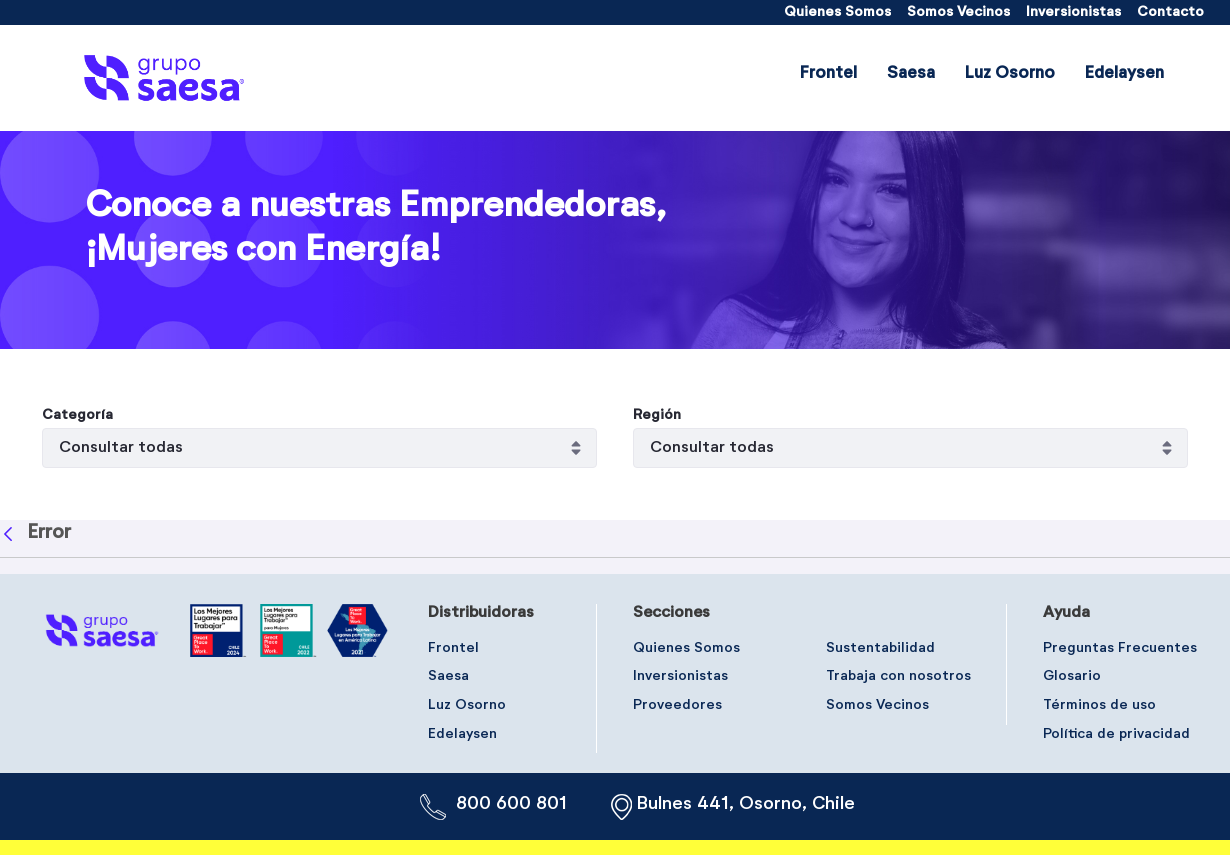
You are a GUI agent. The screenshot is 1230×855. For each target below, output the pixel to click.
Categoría (77, 415)
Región (657, 415)
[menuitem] (837, 12)
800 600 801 (511, 804)
